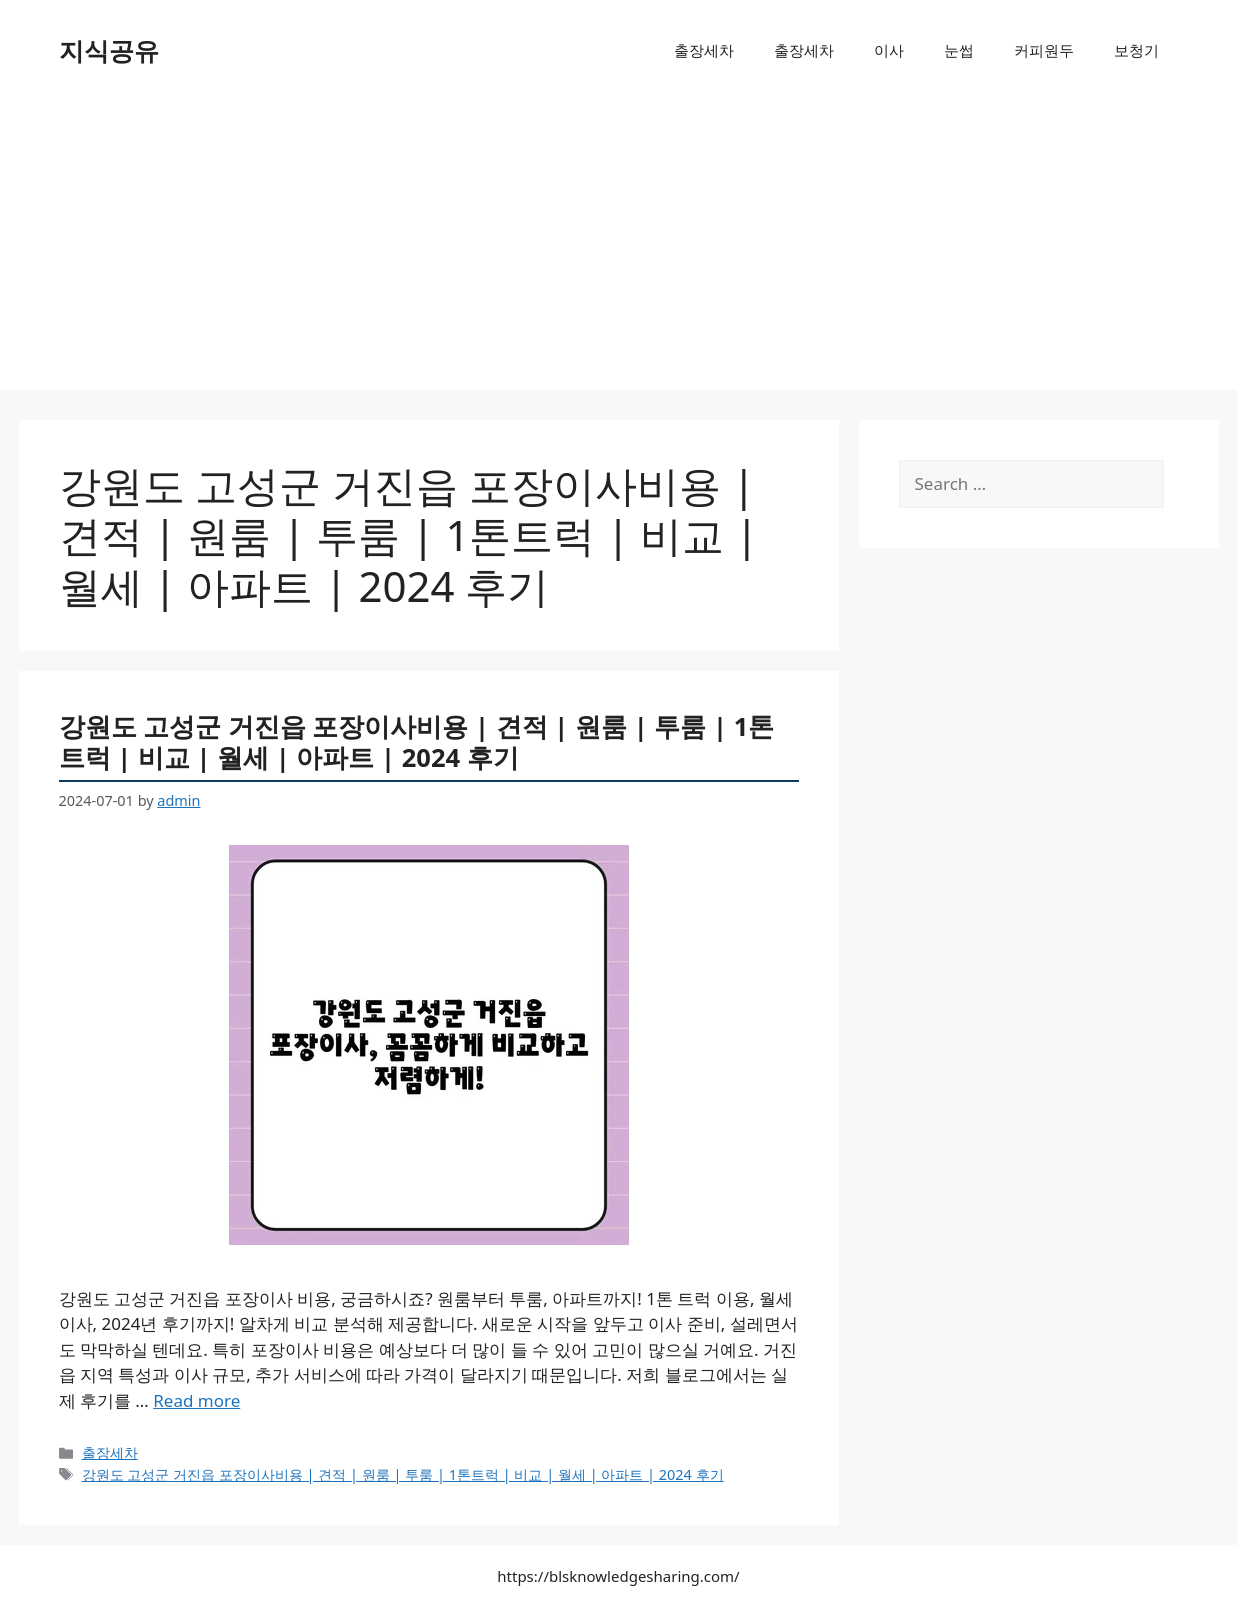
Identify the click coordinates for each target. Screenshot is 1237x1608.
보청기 (1136, 50)
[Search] (1171, 484)
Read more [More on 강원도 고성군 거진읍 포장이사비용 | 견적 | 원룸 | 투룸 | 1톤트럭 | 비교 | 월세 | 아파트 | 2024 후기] (196, 1400)
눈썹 (959, 50)
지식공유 (109, 50)
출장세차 (704, 50)
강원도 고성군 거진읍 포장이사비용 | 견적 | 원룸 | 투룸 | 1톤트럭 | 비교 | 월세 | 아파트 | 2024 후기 (417, 741)
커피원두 (1044, 50)
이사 (889, 50)
